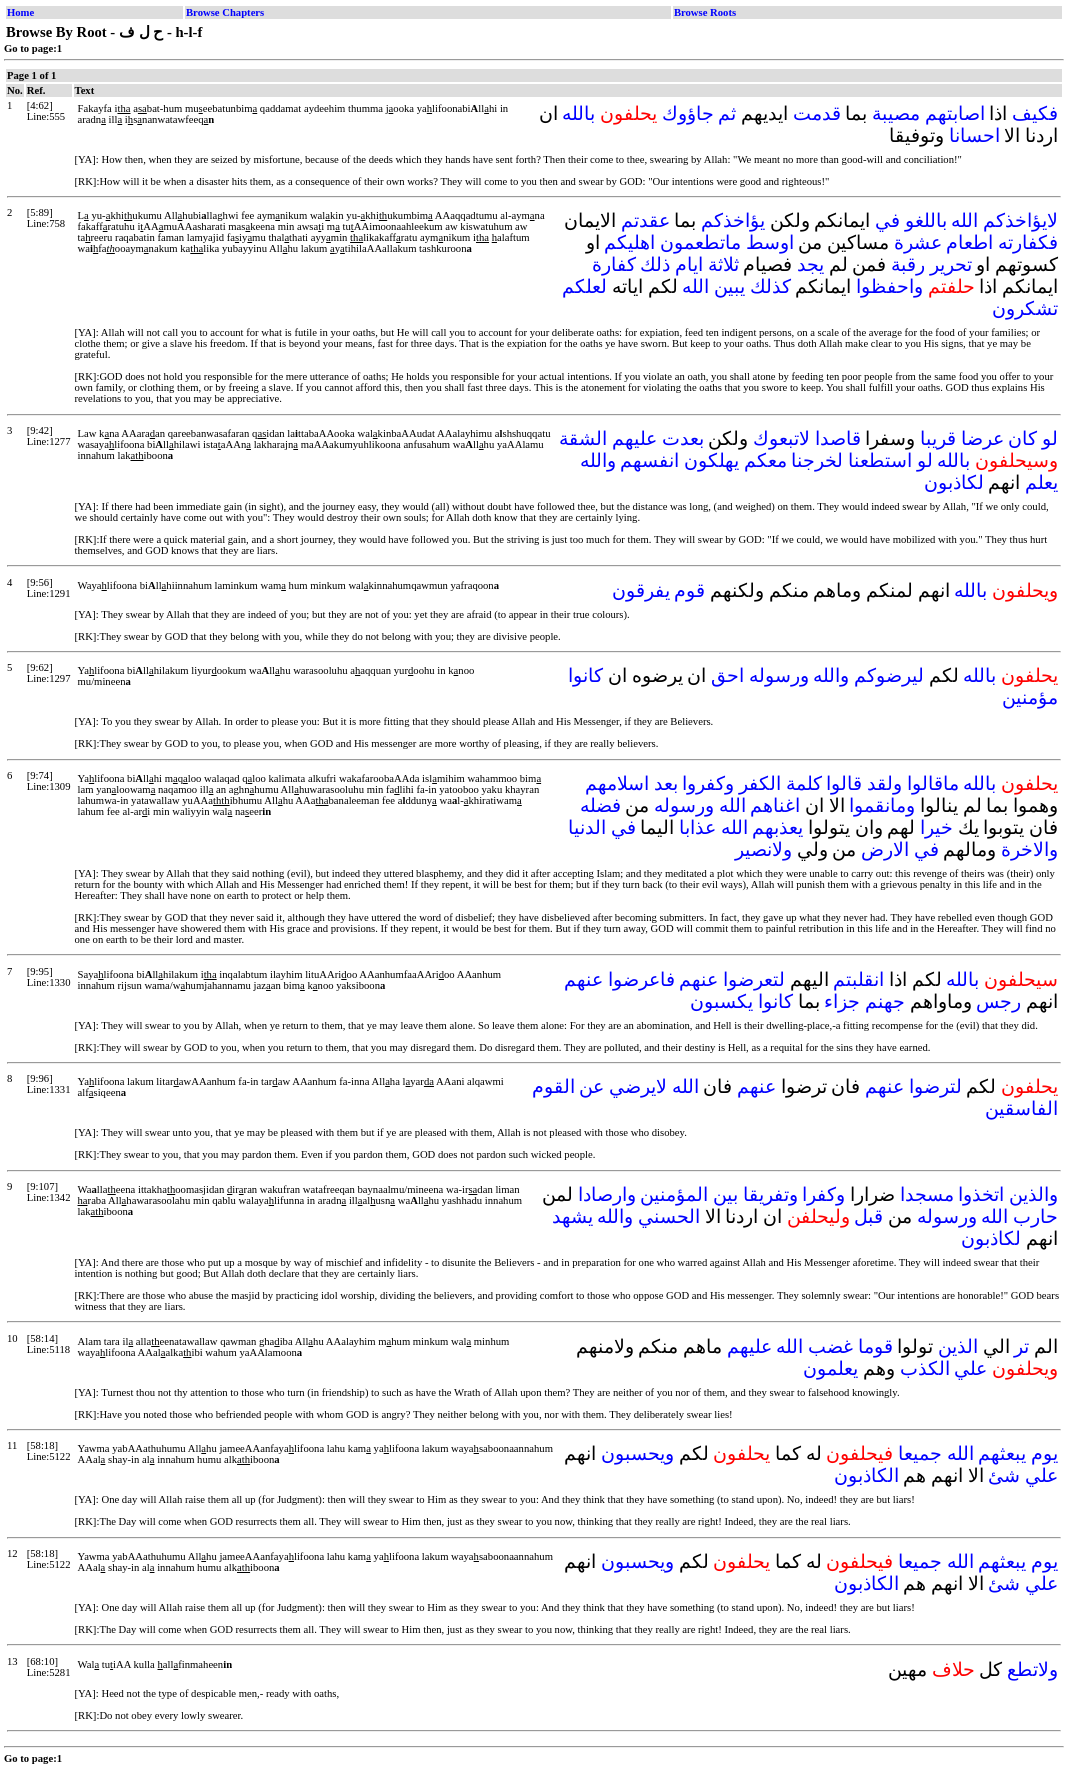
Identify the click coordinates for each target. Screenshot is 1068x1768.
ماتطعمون (700, 242)
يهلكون (711, 460)
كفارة (614, 264)
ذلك (655, 264)
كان (1022, 438)
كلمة (804, 783)
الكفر (760, 783)
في (887, 220)
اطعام (969, 242)
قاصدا (838, 438)
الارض (885, 849)
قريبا (938, 438)
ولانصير (763, 849)
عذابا (697, 827)
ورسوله (779, 675)
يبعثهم (1002, 1453)
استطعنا (880, 460)
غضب (830, 1346)
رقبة (908, 264)
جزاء (842, 1001)
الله (964, 220)
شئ (1004, 1475)
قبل (868, 1216)
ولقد (884, 783)
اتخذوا (981, 1194)
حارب (1035, 1216)
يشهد (572, 1216)
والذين (1033, 1194)
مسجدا (927, 1194)
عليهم (634, 438)
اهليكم (629, 242)
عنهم (698, 979)
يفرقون (641, 590)
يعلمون (830, 1368)
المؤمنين (674, 1194)
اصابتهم (955, 113)
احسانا (974, 135)
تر (1021, 1346)
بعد (666, 783)
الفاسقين (1021, 1108)
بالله (578, 113)
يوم (1044, 1453)
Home (20, 12)
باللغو (926, 220)
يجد (810, 264)
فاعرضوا (641, 979)
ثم (727, 113)
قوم (689, 590)
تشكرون (1025, 308)
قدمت (817, 113)
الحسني (669, 1216)
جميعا (920, 1453)
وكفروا (708, 783)
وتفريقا (770, 1194)
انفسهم (649, 460)
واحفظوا (889, 286)
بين (725, 1194)
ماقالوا (933, 783)
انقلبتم (858, 979)
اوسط (770, 242)
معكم (765, 460)
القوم (553, 1086)
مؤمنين (1030, 697)
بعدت (683, 438)
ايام (689, 264)
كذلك (770, 286)
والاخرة (1029, 849)
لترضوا (935, 1086)
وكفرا (823, 1194)
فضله (600, 805)
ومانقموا (882, 805)
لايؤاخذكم (1020, 220)
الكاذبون (866, 1475)
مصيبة (896, 113)
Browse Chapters (225, 12)
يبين (729, 286)
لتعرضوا (754, 979)
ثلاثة (723, 264)
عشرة (918, 242)
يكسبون (721, 1001)
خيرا (936, 827)
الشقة (583, 438)
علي (970, 1368)
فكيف (1035, 113)
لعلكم (584, 286)
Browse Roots (705, 12)
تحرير (951, 264)
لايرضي (638, 1086)
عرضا (982, 438)
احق (727, 675)
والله (598, 460)
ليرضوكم (889, 675)
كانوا (585, 675)
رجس (998, 1001)
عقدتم (645, 220)
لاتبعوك (781, 438)
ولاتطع (1032, 1669)
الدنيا (587, 827)
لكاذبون (954, 482)
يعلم (1041, 482)
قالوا (844, 783)
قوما (875, 1346)
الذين (958, 1346)
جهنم (885, 1001)
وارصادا (607, 1194)
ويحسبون (637, 1453)
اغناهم (775, 805)
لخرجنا (817, 460)
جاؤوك (688, 113)
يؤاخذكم (733, 220)
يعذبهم (777, 827)
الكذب (925, 1368)
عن (591, 1086)
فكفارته (1028, 242)
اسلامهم (617, 783)
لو (1050, 438)
